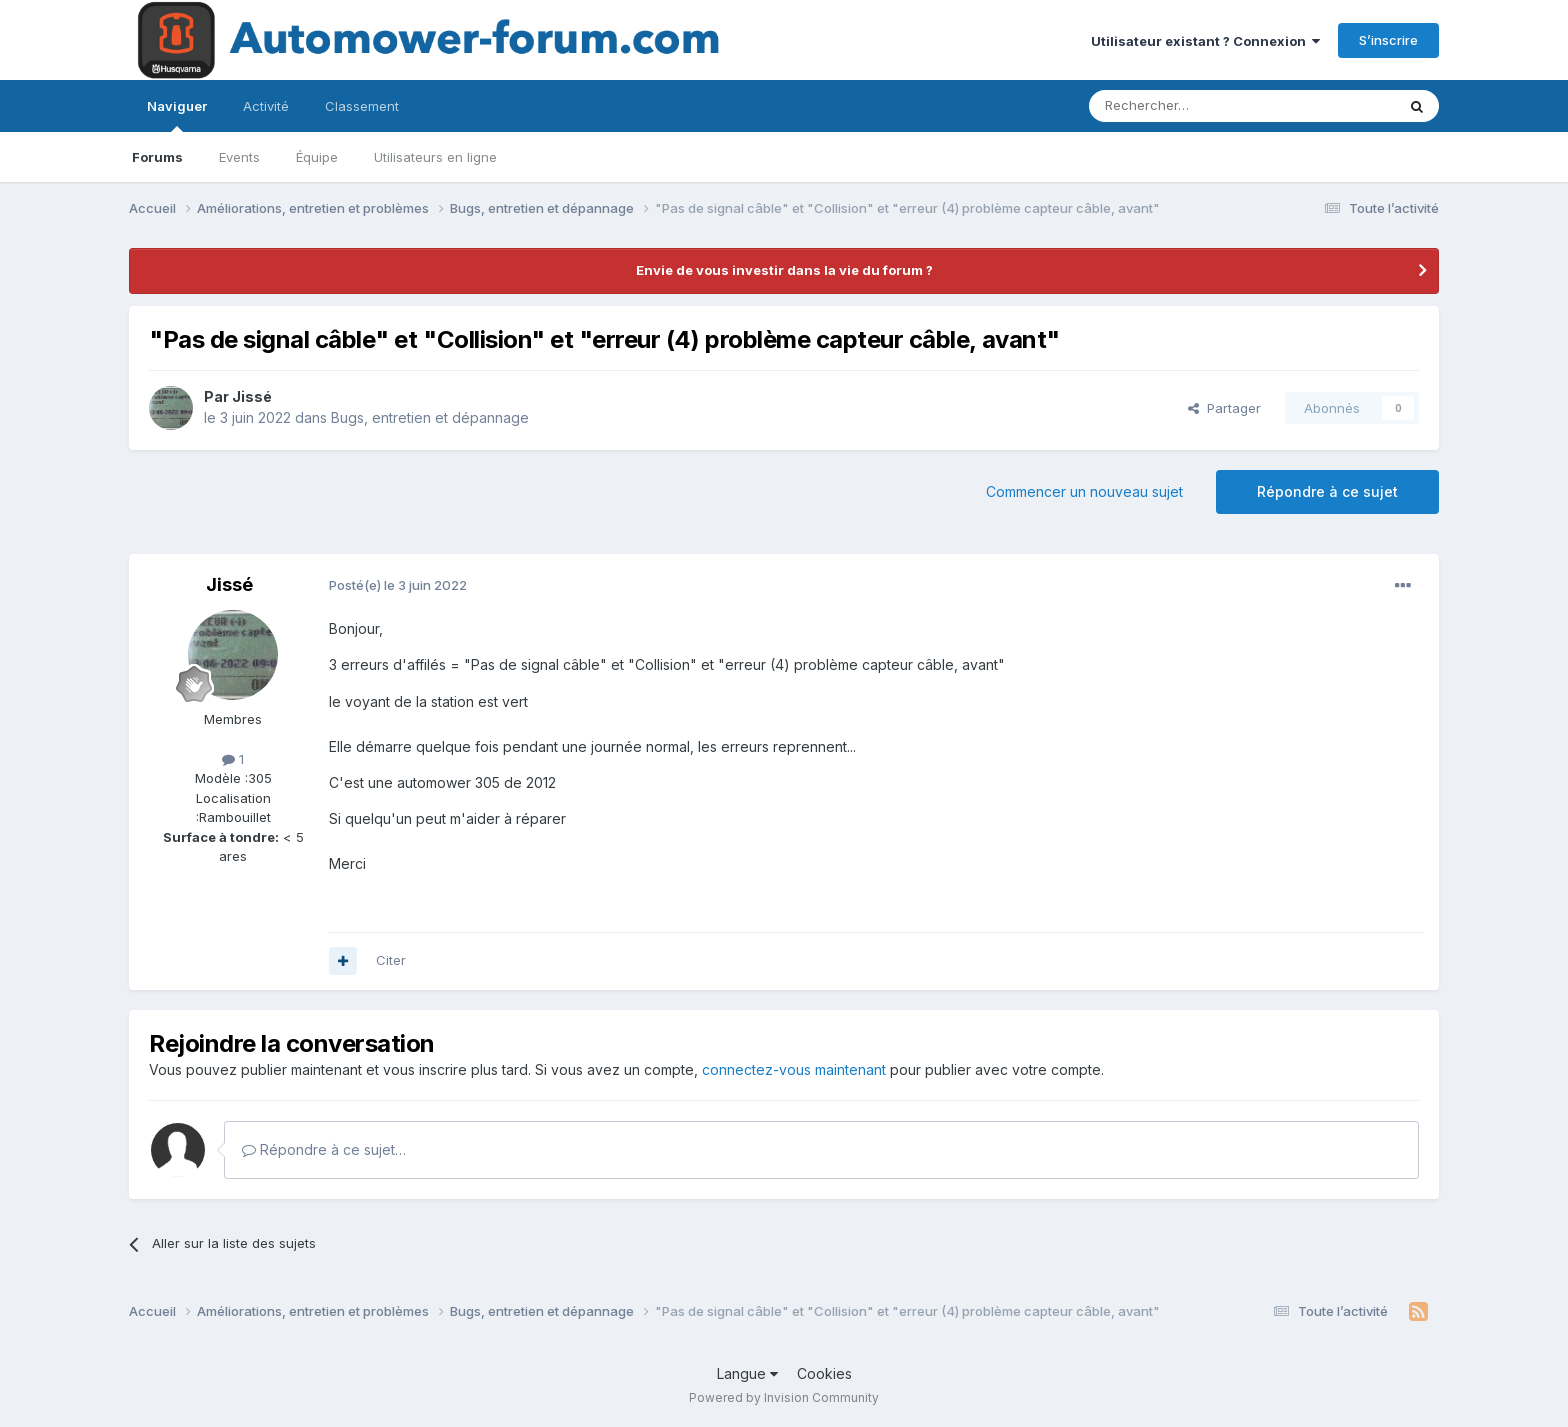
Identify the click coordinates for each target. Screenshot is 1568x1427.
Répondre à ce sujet (1327, 491)
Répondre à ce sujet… (324, 1149)
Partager (1224, 408)
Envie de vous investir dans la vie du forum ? (784, 270)
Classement (362, 106)
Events (239, 157)
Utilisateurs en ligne (435, 157)
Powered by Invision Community (784, 1397)
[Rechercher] (1198, 106)
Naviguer (177, 115)
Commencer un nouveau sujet (1084, 491)
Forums (157, 157)
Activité (266, 106)
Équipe (317, 157)
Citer (391, 960)
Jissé (252, 396)
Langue (747, 1373)
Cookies (824, 1373)
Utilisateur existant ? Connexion (1205, 41)
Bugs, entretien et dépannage (430, 417)
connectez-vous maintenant (794, 1069)
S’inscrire (1388, 40)
